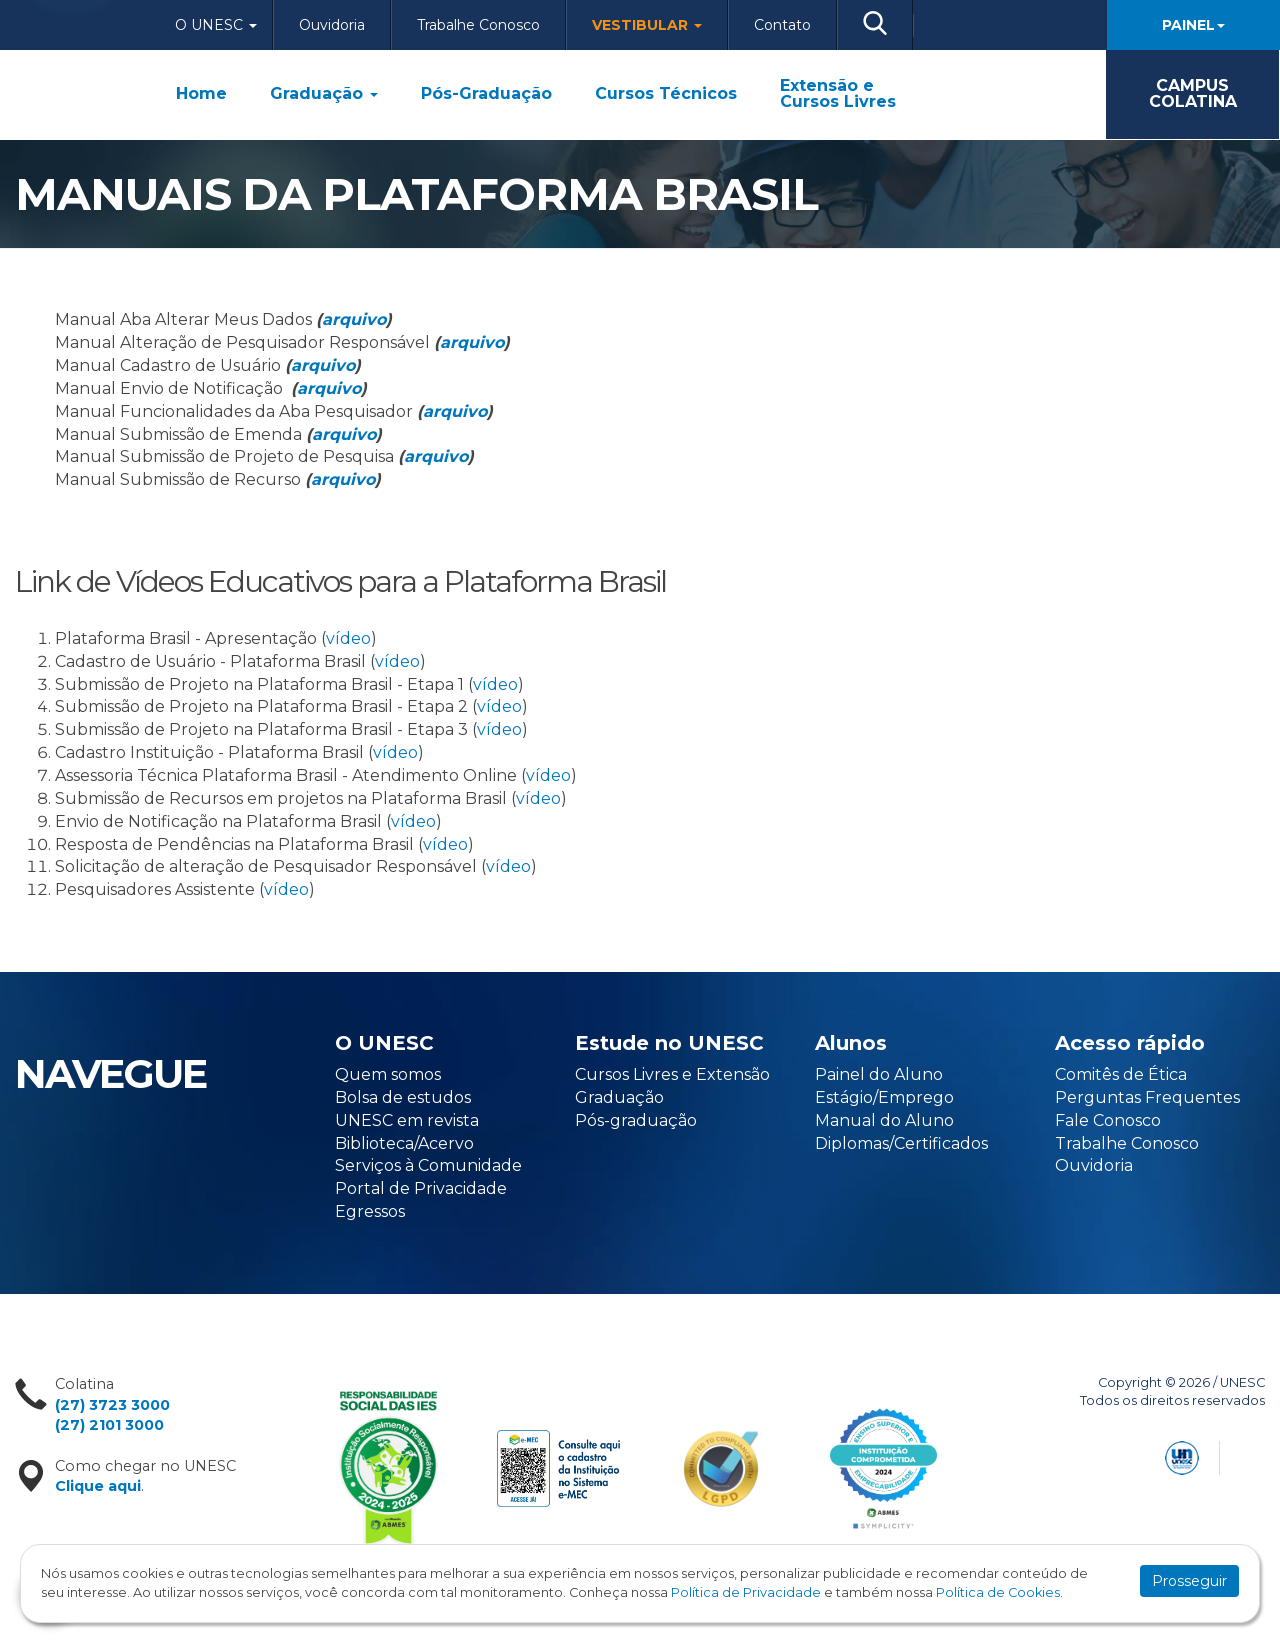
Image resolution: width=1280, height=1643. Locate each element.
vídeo (348, 638)
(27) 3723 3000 (112, 1405)
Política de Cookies (998, 1592)
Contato (782, 25)
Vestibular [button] (647, 25)
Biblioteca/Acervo (404, 1143)
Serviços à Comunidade (428, 1165)
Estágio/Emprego (884, 1097)
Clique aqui (98, 1486)
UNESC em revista (407, 1120)
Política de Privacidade (746, 1592)
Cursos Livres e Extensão (672, 1074)
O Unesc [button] (216, 25)
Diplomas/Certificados (901, 1143)
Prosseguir (1189, 1581)
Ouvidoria (332, 25)
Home (201, 94)
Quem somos (388, 1074)
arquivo (354, 319)
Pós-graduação (636, 1120)
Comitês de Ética (1121, 1074)
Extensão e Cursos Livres (838, 94)
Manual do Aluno (884, 1120)
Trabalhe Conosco (478, 25)
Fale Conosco (1108, 1120)
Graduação (324, 94)
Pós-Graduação (486, 94)
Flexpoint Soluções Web (1252, 1454)
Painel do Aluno (879, 1074)
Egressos (370, 1211)
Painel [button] (1193, 25)
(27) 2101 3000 (109, 1425)
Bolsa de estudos (403, 1097)
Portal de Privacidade (421, 1188)
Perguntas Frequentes (1147, 1097)
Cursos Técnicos (666, 94)
